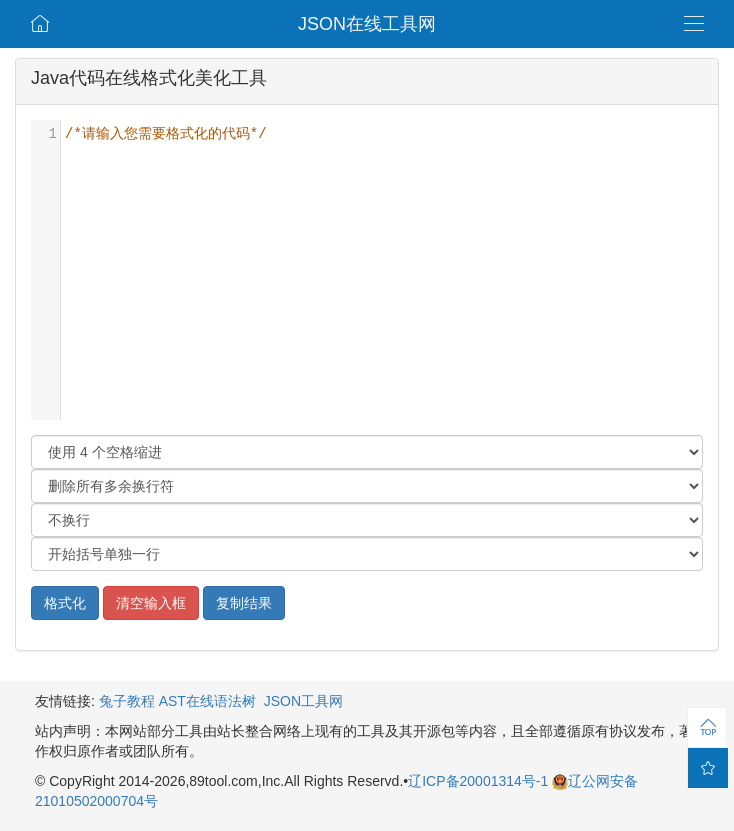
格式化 (65, 603)
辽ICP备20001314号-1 (480, 781)
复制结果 (244, 603)
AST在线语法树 (207, 701)
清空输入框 (151, 603)
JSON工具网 (303, 701)
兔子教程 (127, 701)
